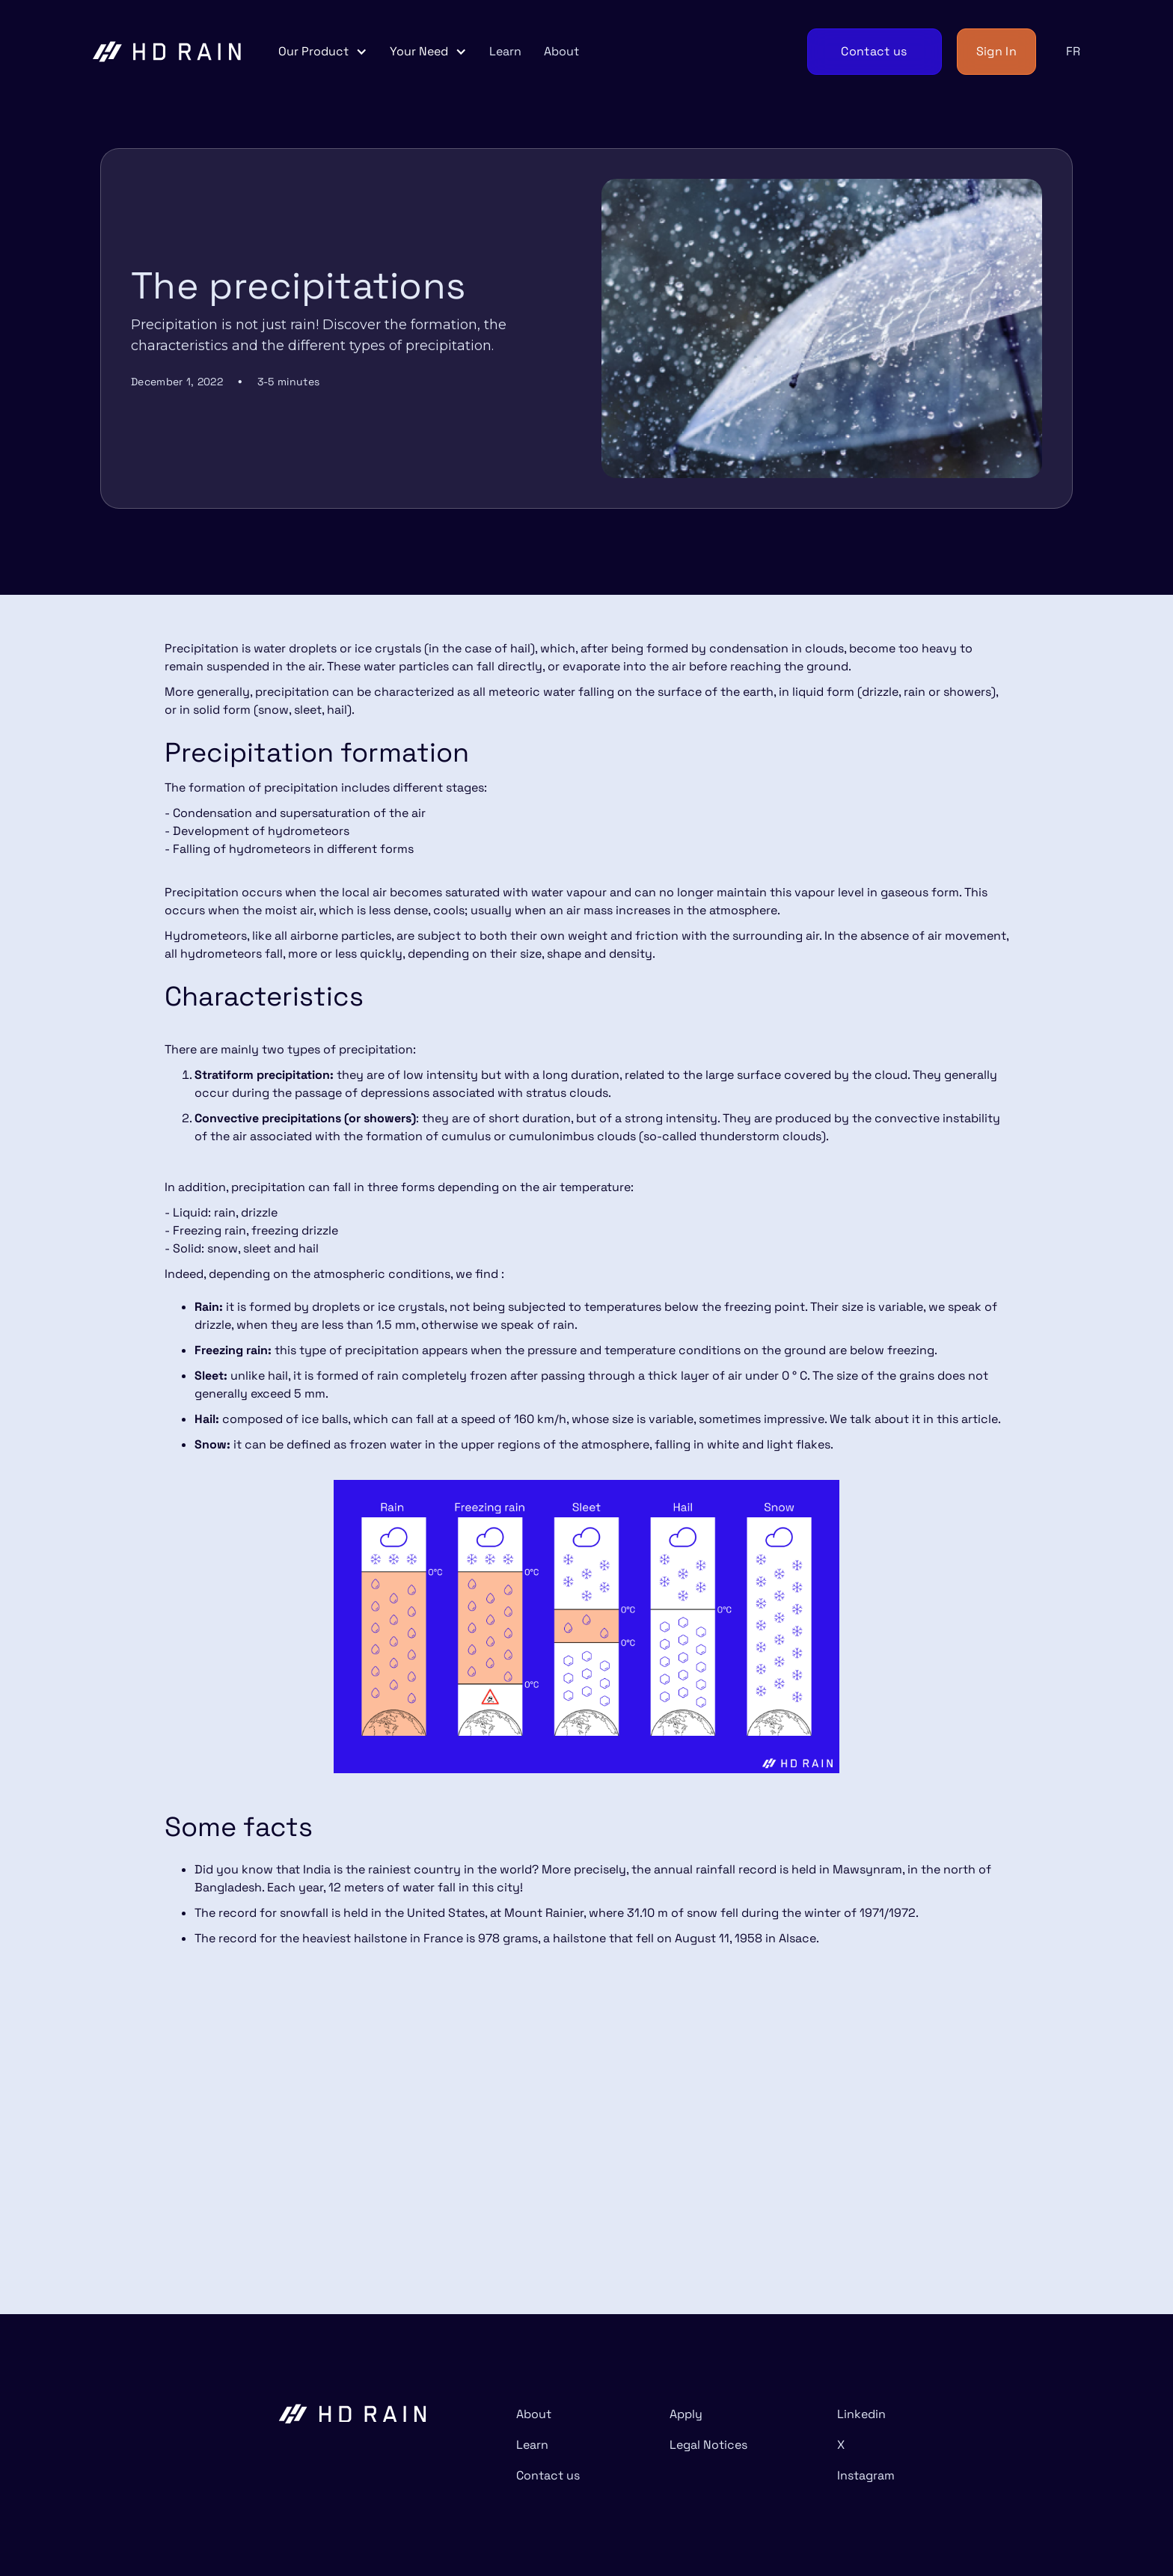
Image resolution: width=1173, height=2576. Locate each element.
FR (1073, 51)
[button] (322, 51)
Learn (505, 51)
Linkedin (861, 2414)
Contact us (548, 2475)
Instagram (866, 2475)
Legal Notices (708, 2445)
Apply (686, 2414)
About (561, 51)
